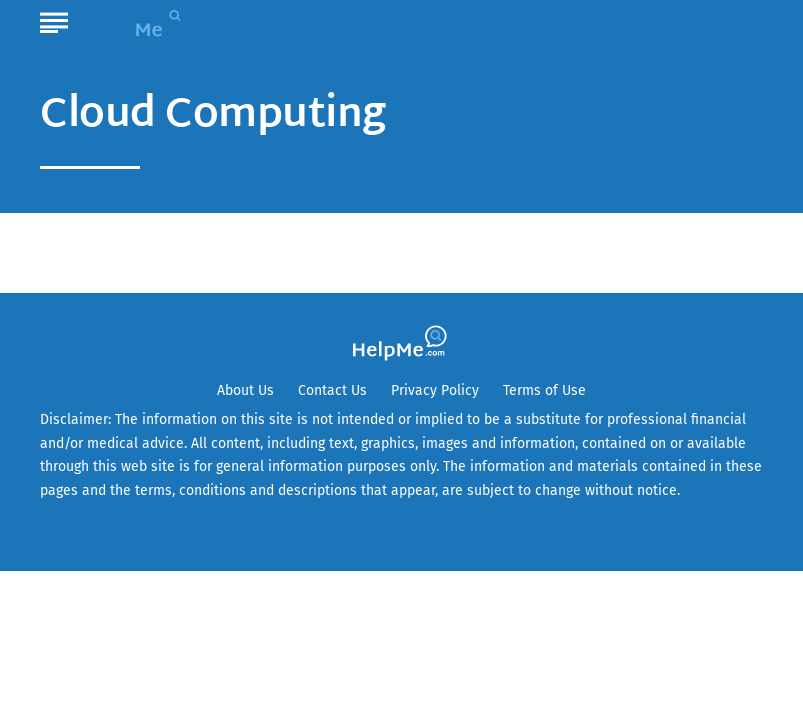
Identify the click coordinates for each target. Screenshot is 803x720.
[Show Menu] (53, 19)
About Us (245, 390)
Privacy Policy (435, 390)
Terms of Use (544, 390)
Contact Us (332, 390)
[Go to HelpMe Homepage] (141, 21)
